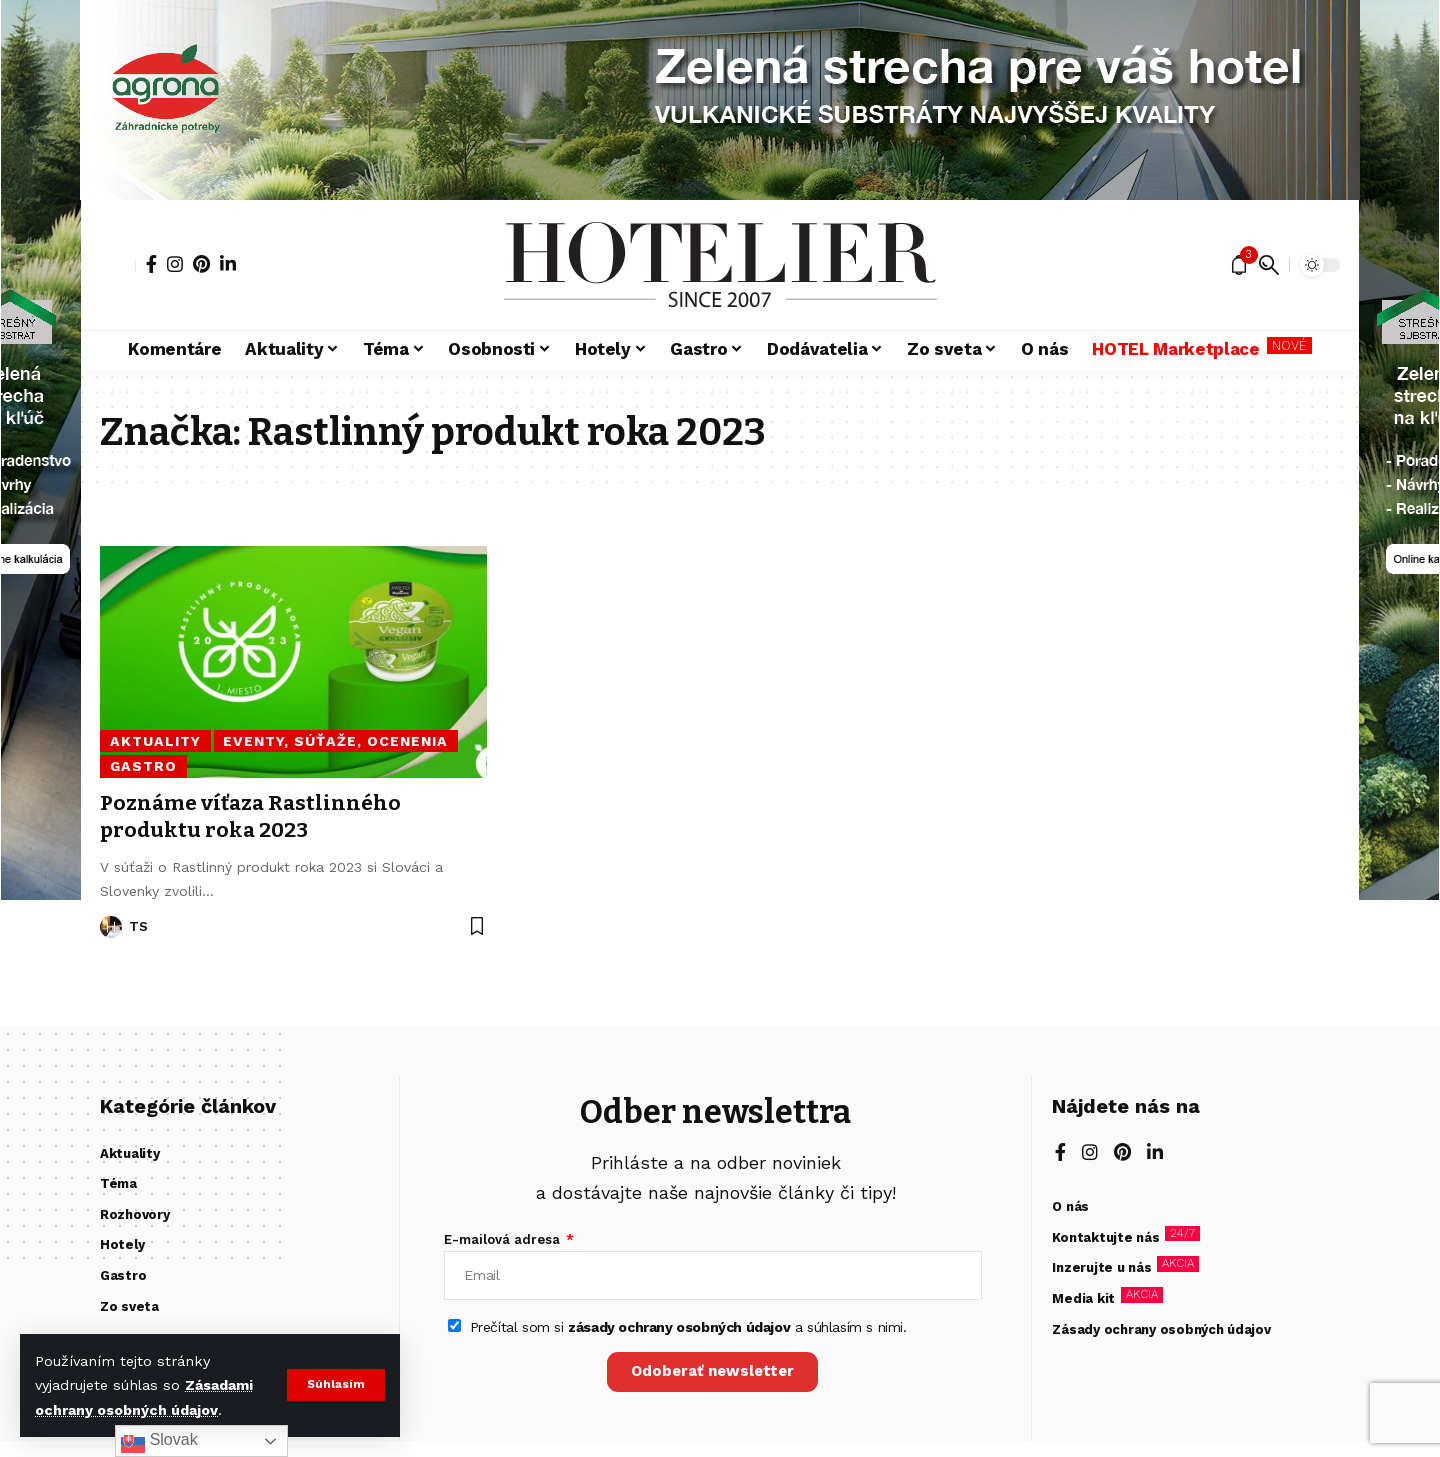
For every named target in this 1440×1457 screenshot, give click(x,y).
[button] (335, 1385)
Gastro (143, 766)
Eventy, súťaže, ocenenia (332, 741)
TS (138, 926)
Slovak (159, 1441)
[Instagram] (175, 264)
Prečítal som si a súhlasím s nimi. (688, 1328)
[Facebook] (151, 264)
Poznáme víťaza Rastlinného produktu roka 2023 (253, 816)
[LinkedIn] (228, 264)
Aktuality (154, 741)
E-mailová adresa (504, 1239)
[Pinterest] (201, 264)
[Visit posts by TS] (111, 927)
